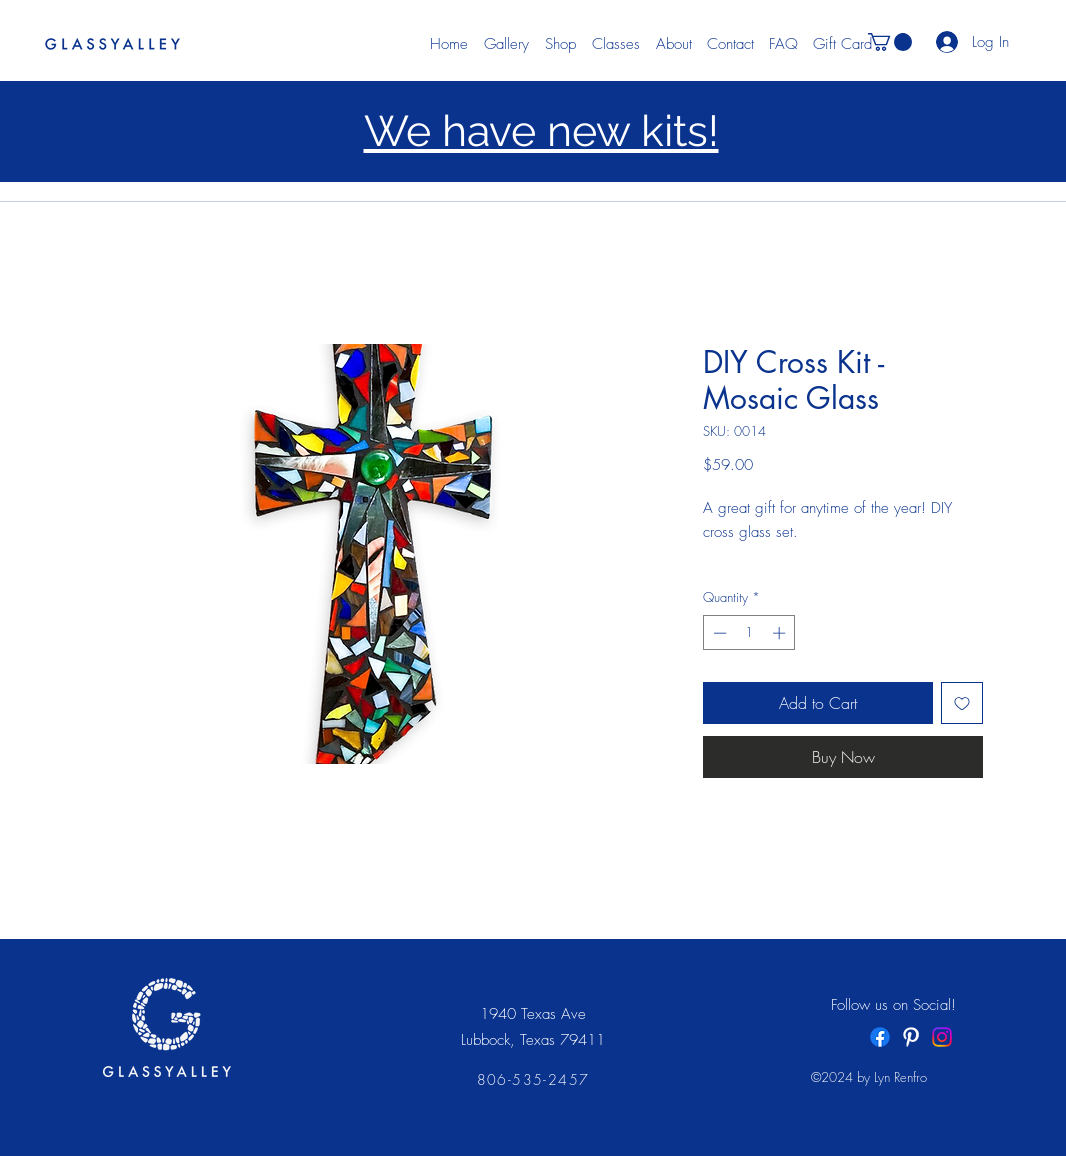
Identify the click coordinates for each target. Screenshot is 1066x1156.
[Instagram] (942, 1037)
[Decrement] (718, 633)
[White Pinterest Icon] (911, 1037)
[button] (890, 42)
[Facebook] (880, 1037)
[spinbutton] (749, 633)
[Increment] (781, 633)
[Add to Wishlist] (962, 703)
